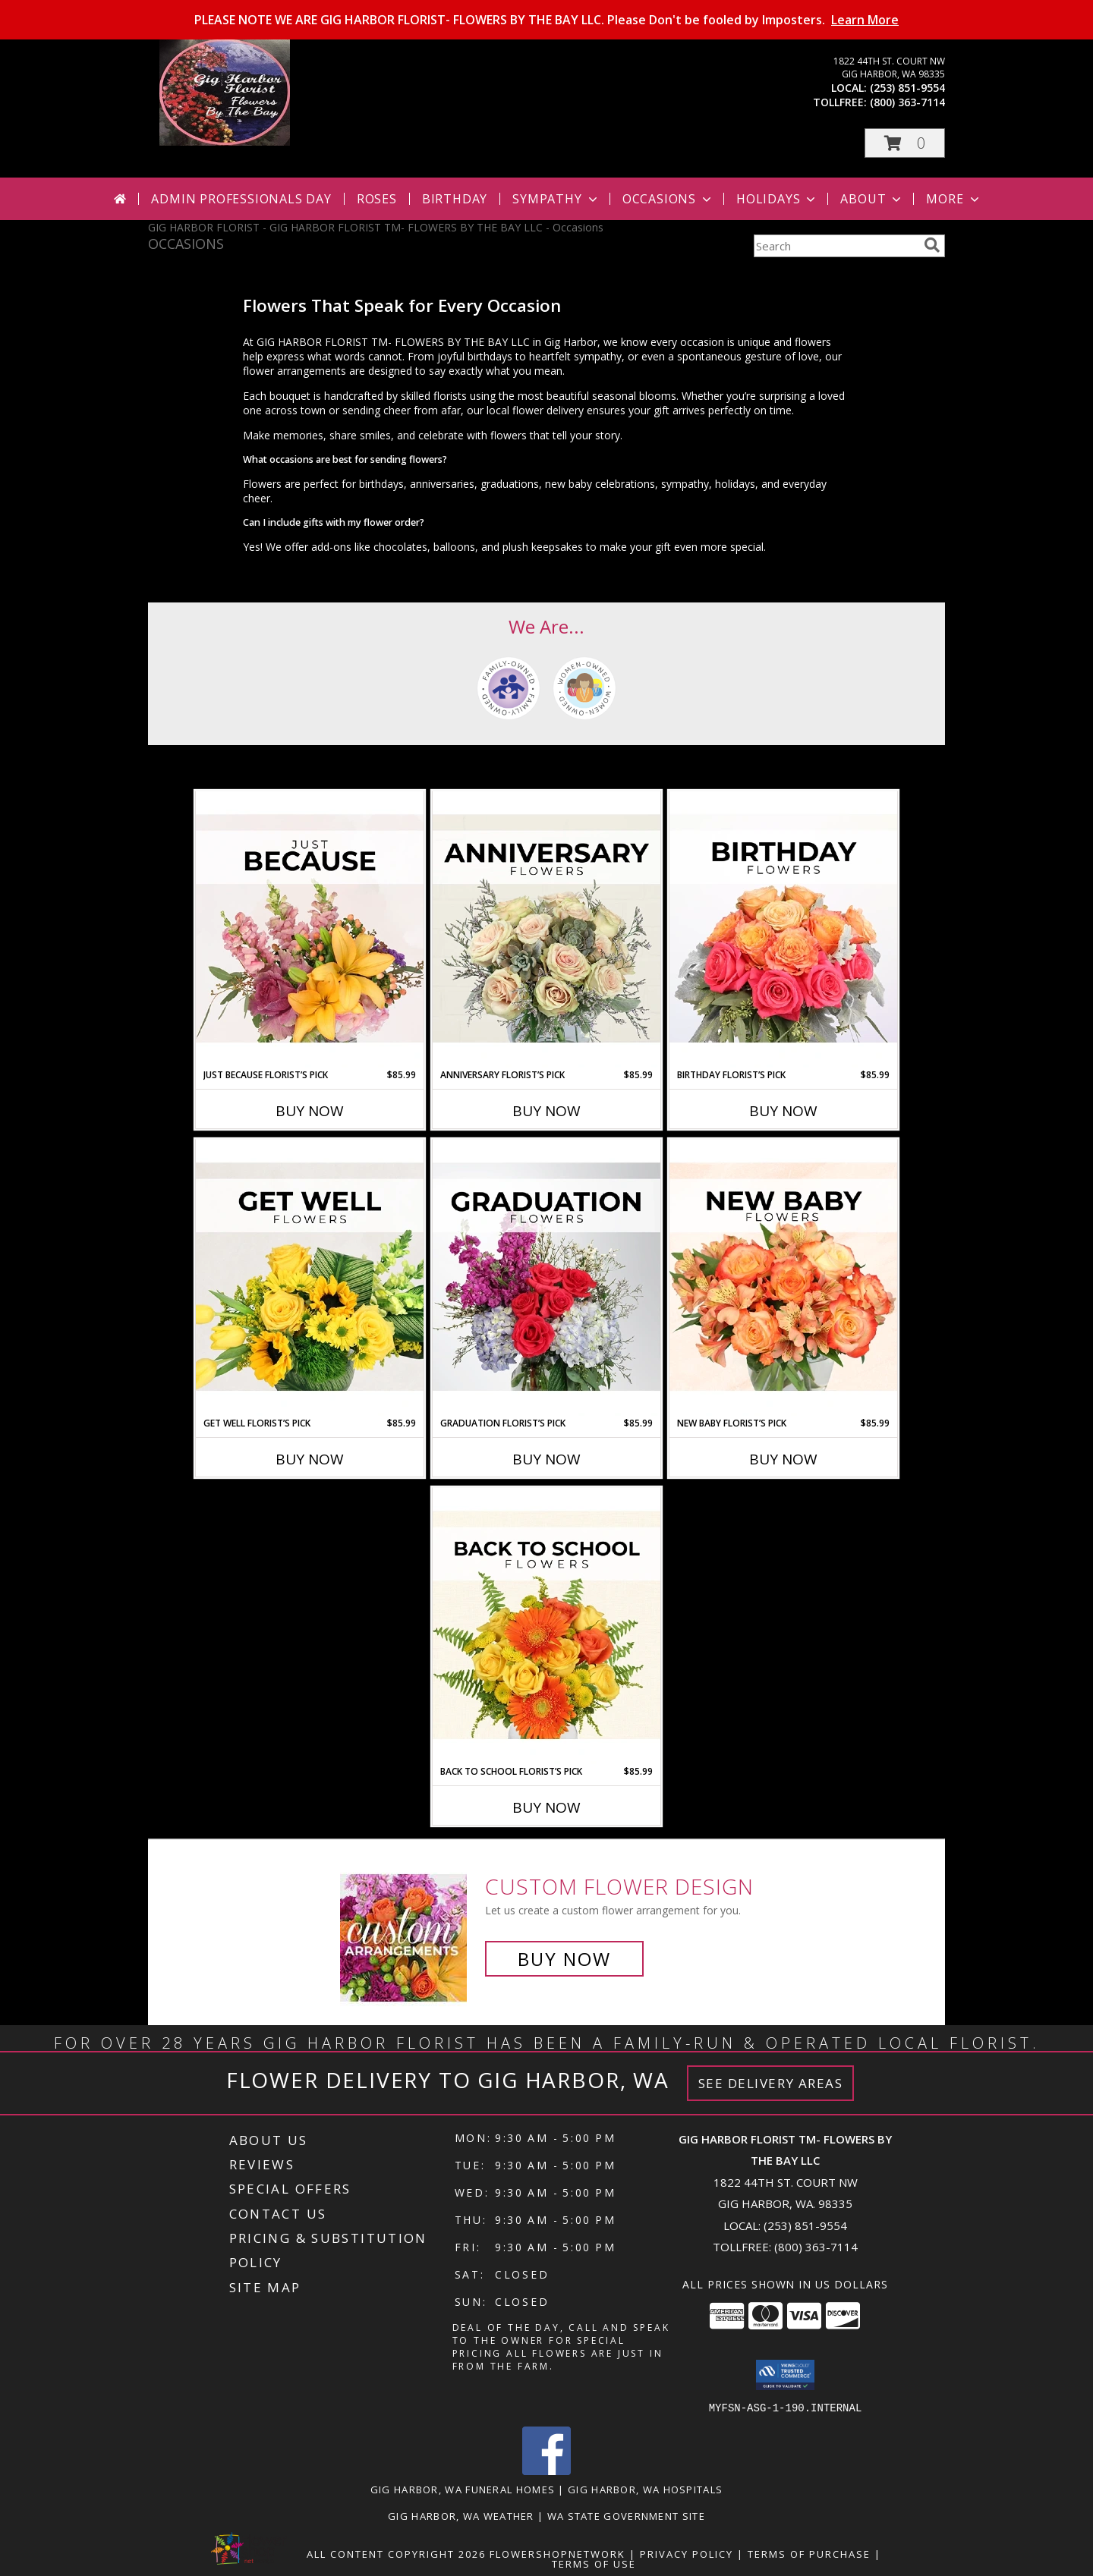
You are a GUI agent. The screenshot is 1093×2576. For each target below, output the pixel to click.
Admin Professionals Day (241, 198)
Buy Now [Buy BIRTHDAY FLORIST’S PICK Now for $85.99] (783, 1111)
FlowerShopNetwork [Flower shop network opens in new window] (557, 2553)
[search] (932, 245)
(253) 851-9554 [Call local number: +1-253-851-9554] (907, 87)
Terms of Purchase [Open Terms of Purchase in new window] (809, 2553)
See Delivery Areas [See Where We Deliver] (770, 2083)
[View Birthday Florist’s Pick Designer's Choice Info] (783, 929)
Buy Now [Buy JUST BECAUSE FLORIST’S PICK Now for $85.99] (310, 1111)
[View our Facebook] (546, 2470)
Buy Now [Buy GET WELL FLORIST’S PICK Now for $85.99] (310, 1459)
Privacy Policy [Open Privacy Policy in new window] (686, 2553)
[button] (905, 143)
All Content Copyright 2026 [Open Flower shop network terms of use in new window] (396, 2553)
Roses (377, 198)
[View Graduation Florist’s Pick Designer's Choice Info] (546, 1278)
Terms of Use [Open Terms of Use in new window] (594, 2563)
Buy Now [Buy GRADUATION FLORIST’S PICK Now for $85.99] (546, 1459)
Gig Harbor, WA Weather (461, 2515)
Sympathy (556, 198)
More (953, 198)
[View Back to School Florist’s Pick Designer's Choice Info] (546, 1626)
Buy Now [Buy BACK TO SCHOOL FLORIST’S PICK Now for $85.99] (546, 1807)
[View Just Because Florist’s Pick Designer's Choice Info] (310, 929)
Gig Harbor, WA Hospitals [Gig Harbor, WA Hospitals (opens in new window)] (645, 2489)
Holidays (777, 198)
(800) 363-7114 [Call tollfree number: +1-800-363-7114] (907, 102)
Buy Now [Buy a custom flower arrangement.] (564, 1958)
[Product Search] (835, 245)
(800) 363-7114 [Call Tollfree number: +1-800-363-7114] (816, 2246)
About (872, 198)
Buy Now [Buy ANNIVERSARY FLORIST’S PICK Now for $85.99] (546, 1111)
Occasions (668, 198)
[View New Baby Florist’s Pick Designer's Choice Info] (783, 1278)
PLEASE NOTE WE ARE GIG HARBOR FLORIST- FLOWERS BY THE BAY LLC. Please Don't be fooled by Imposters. (546, 19)
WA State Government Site (626, 2515)
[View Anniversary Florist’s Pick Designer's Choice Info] (546, 929)
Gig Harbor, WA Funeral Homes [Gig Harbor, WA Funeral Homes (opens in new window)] (462, 2489)
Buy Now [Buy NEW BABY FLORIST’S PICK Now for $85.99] (783, 1459)
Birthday (454, 198)
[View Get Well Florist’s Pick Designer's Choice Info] (310, 1278)
